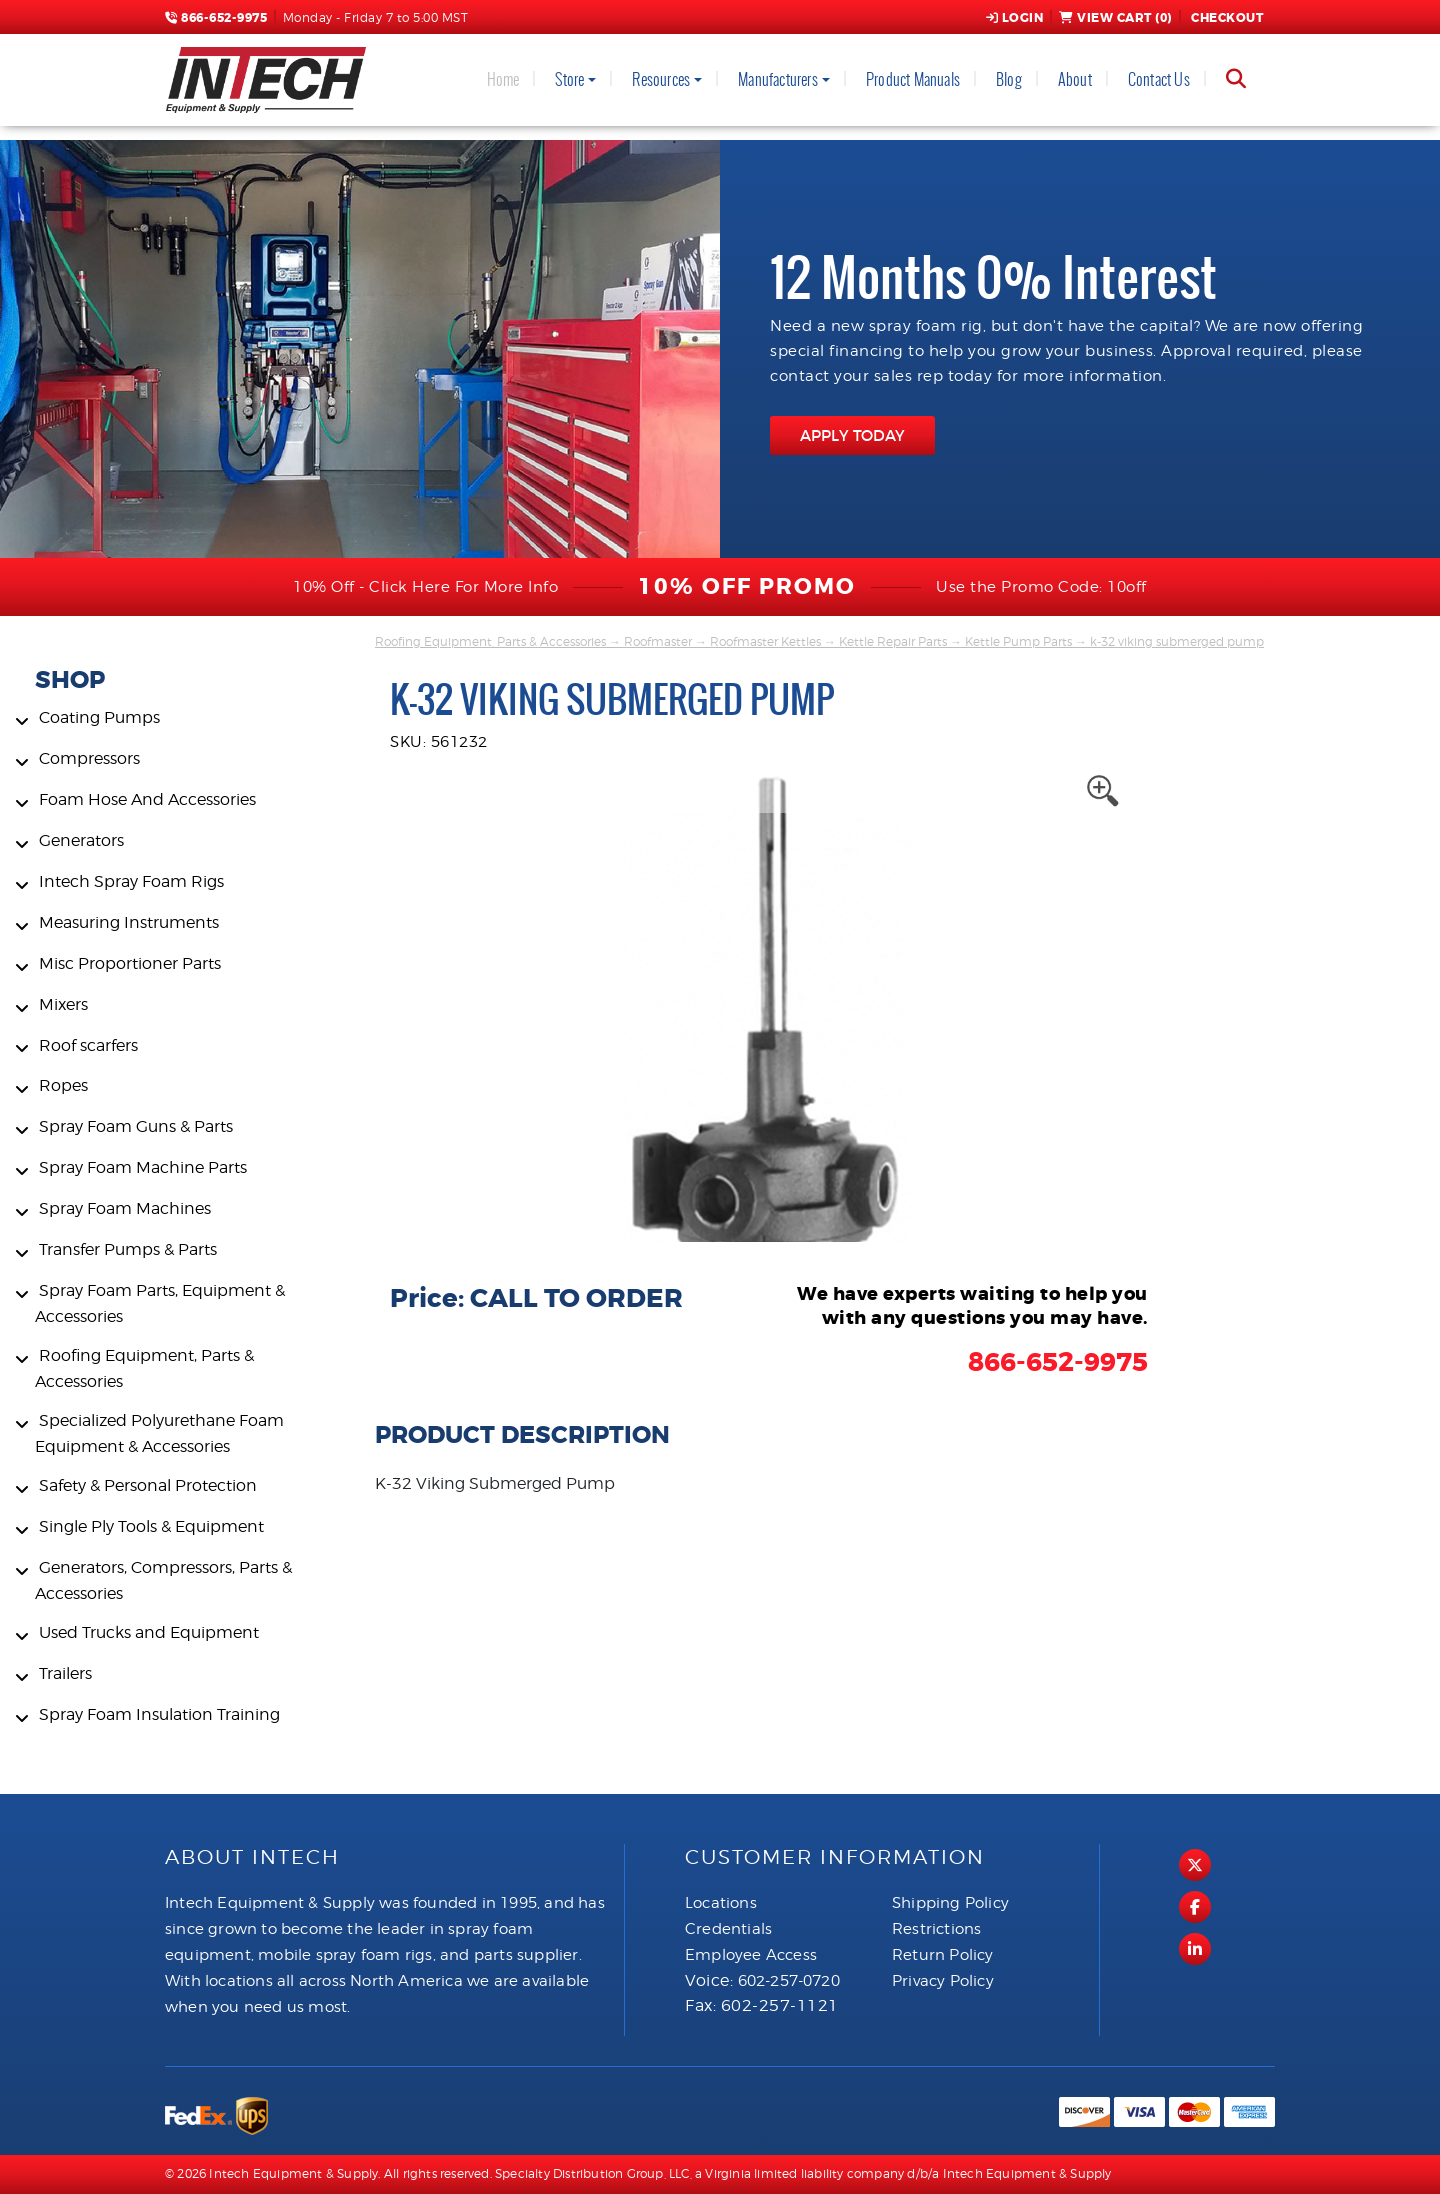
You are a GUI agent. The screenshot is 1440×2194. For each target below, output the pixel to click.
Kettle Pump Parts (1018, 641)
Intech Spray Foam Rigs (131, 881)
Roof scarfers (88, 1045)
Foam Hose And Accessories (147, 799)
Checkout (1226, 18)
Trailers (65, 1673)
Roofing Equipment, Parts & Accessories (490, 641)
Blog (1009, 79)
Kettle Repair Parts (893, 641)
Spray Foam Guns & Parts (136, 1126)
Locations (721, 1903)
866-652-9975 (216, 18)
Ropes (63, 1085)
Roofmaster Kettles (765, 641)
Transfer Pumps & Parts (128, 1249)
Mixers (63, 1004)
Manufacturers (778, 79)
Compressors (89, 758)
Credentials (728, 1929)
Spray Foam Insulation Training (159, 1714)
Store (569, 79)
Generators (81, 840)
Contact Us (1159, 79)
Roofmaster (658, 641)
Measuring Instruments (129, 922)
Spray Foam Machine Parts (143, 1167)
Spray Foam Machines (125, 1208)
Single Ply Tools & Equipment (151, 1526)
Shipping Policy (950, 1903)
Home (503, 79)
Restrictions (936, 1929)
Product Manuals (913, 79)
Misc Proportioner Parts (130, 963)
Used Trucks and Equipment (149, 1632)
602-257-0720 (789, 1981)
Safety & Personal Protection (148, 1485)
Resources (661, 79)
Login (1015, 18)
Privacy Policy (943, 1981)
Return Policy (943, 1955)
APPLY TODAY (852, 435)
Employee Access (751, 1955)
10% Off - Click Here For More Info (425, 587)
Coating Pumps (99, 717)
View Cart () (1115, 18)
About (1075, 79)
